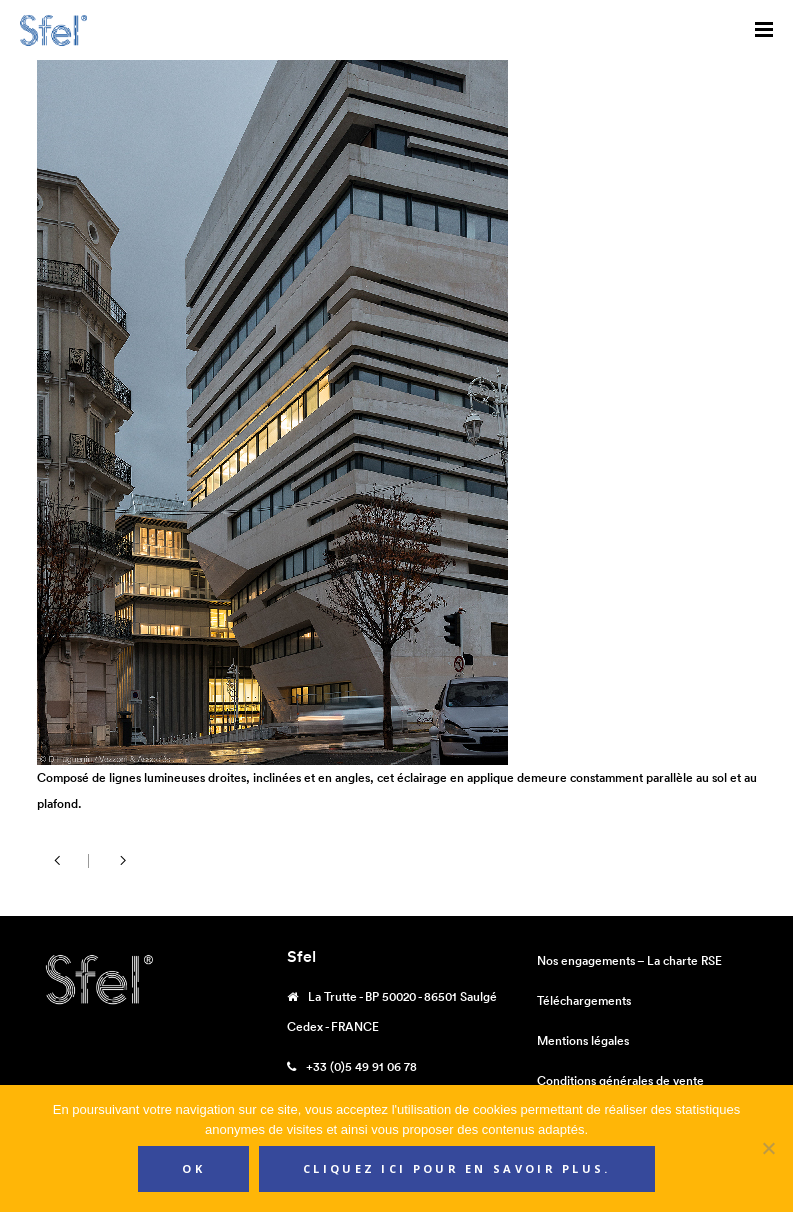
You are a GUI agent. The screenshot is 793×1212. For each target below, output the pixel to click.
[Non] (768, 1148)
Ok (193, 1168)
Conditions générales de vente (620, 1080)
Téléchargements (584, 1000)
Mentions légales (583, 1040)
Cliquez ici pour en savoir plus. (457, 1168)
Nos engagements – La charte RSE (629, 960)
